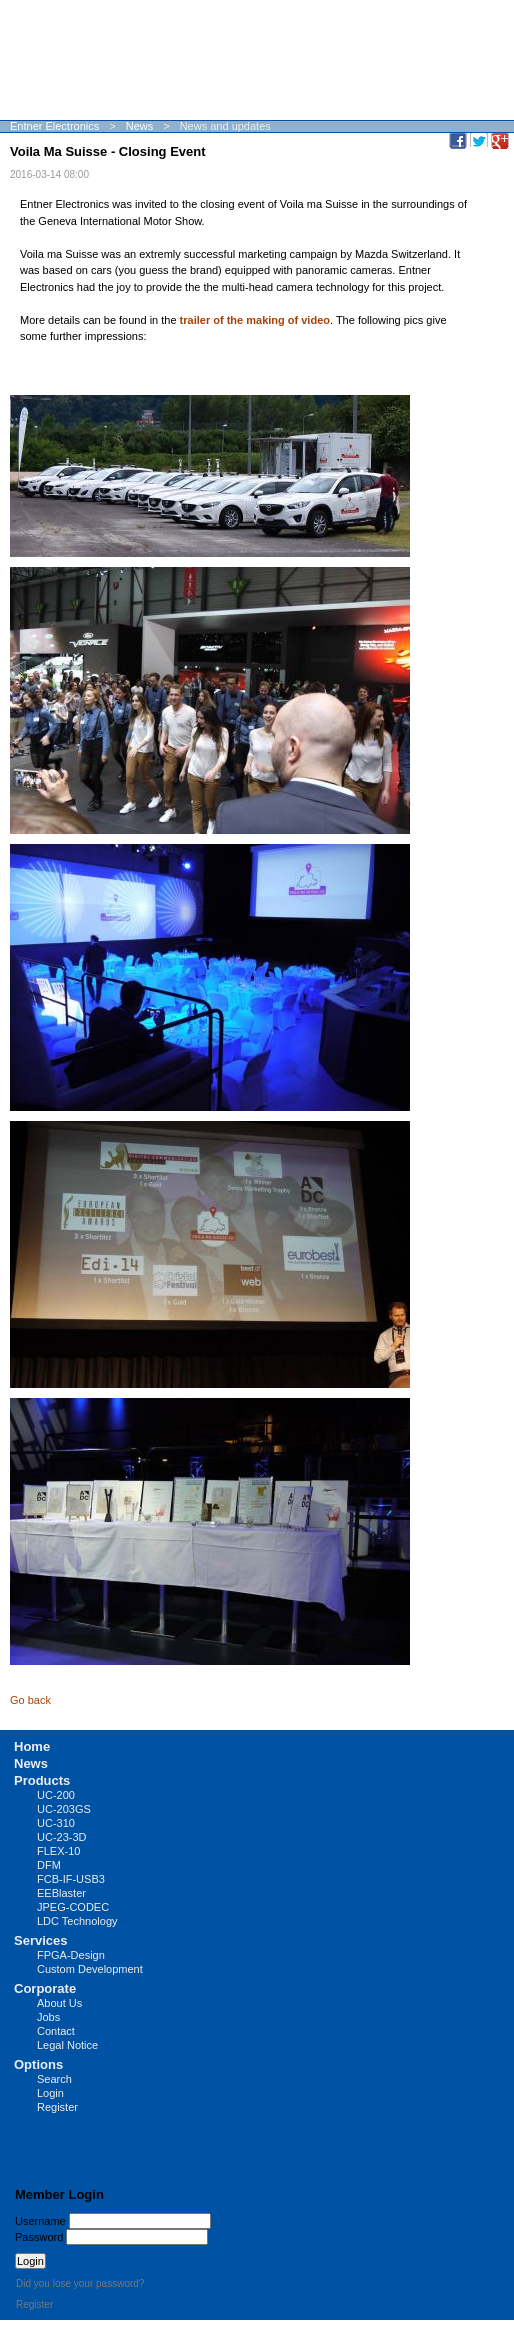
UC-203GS (64, 1809)
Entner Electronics (54, 126)
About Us (59, 2003)
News (140, 126)
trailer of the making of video (255, 320)
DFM (49, 1865)
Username (40, 2221)
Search (54, 2079)
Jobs (48, 2017)
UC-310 (56, 1823)
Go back (30, 1700)
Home (32, 1746)
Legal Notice (67, 2045)
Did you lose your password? (80, 2283)
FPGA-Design (71, 1955)
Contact (56, 2031)
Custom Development (90, 1969)
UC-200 (56, 1795)
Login (50, 2093)
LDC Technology (77, 1921)
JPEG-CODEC (73, 1907)
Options (38, 2064)
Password (39, 2237)
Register (57, 2107)
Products (42, 1780)
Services (41, 1940)
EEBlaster (61, 1893)
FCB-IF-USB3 (71, 1879)
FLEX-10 (58, 1851)
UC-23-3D (62, 1837)
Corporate (45, 1988)
